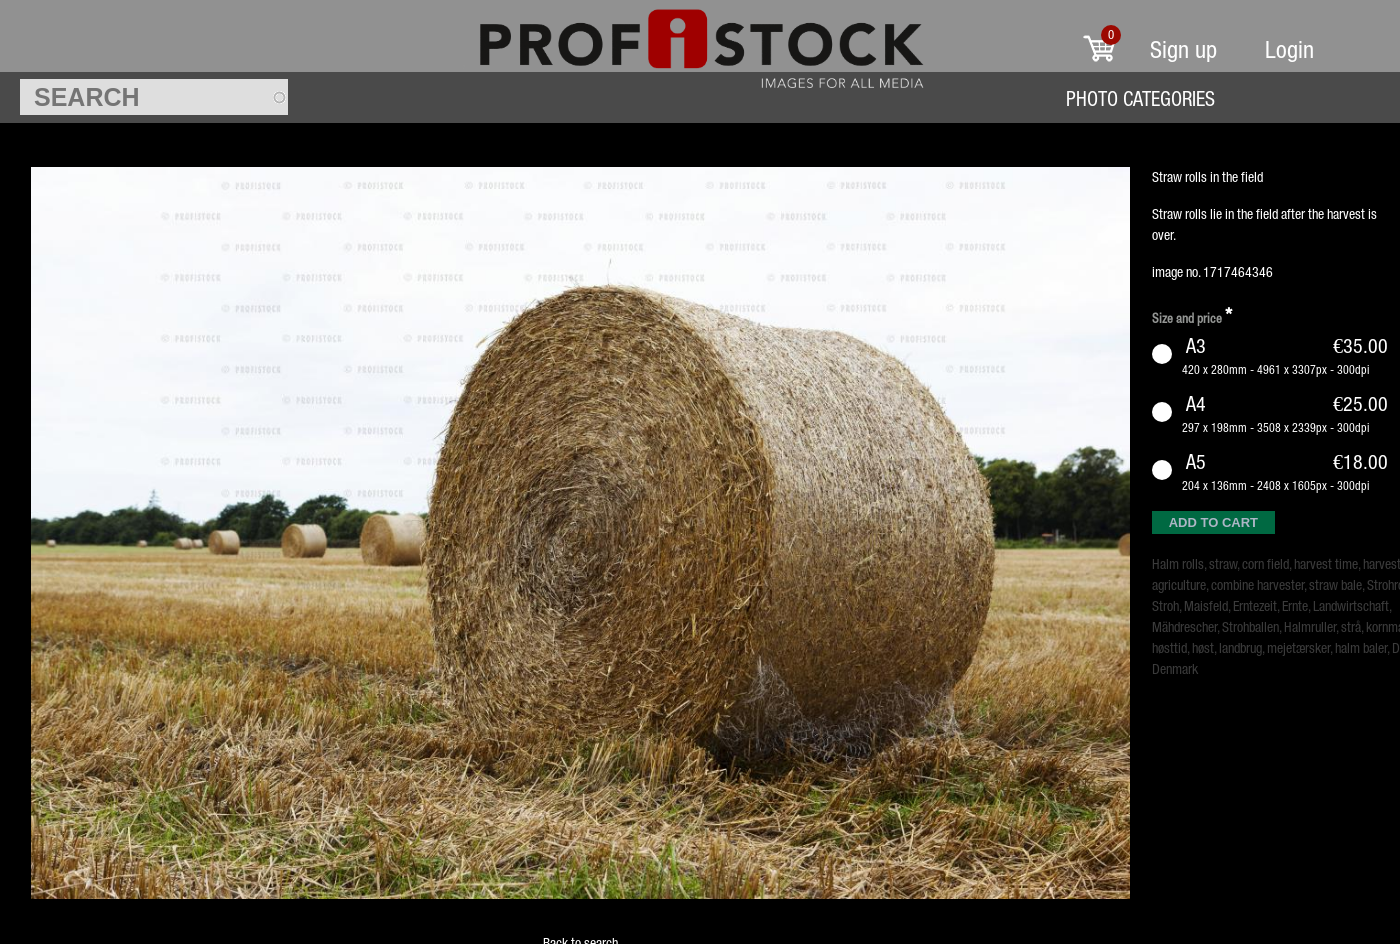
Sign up (1183, 49)
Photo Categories (1140, 98)
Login (1289, 49)
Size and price (1192, 315)
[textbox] (154, 97)
